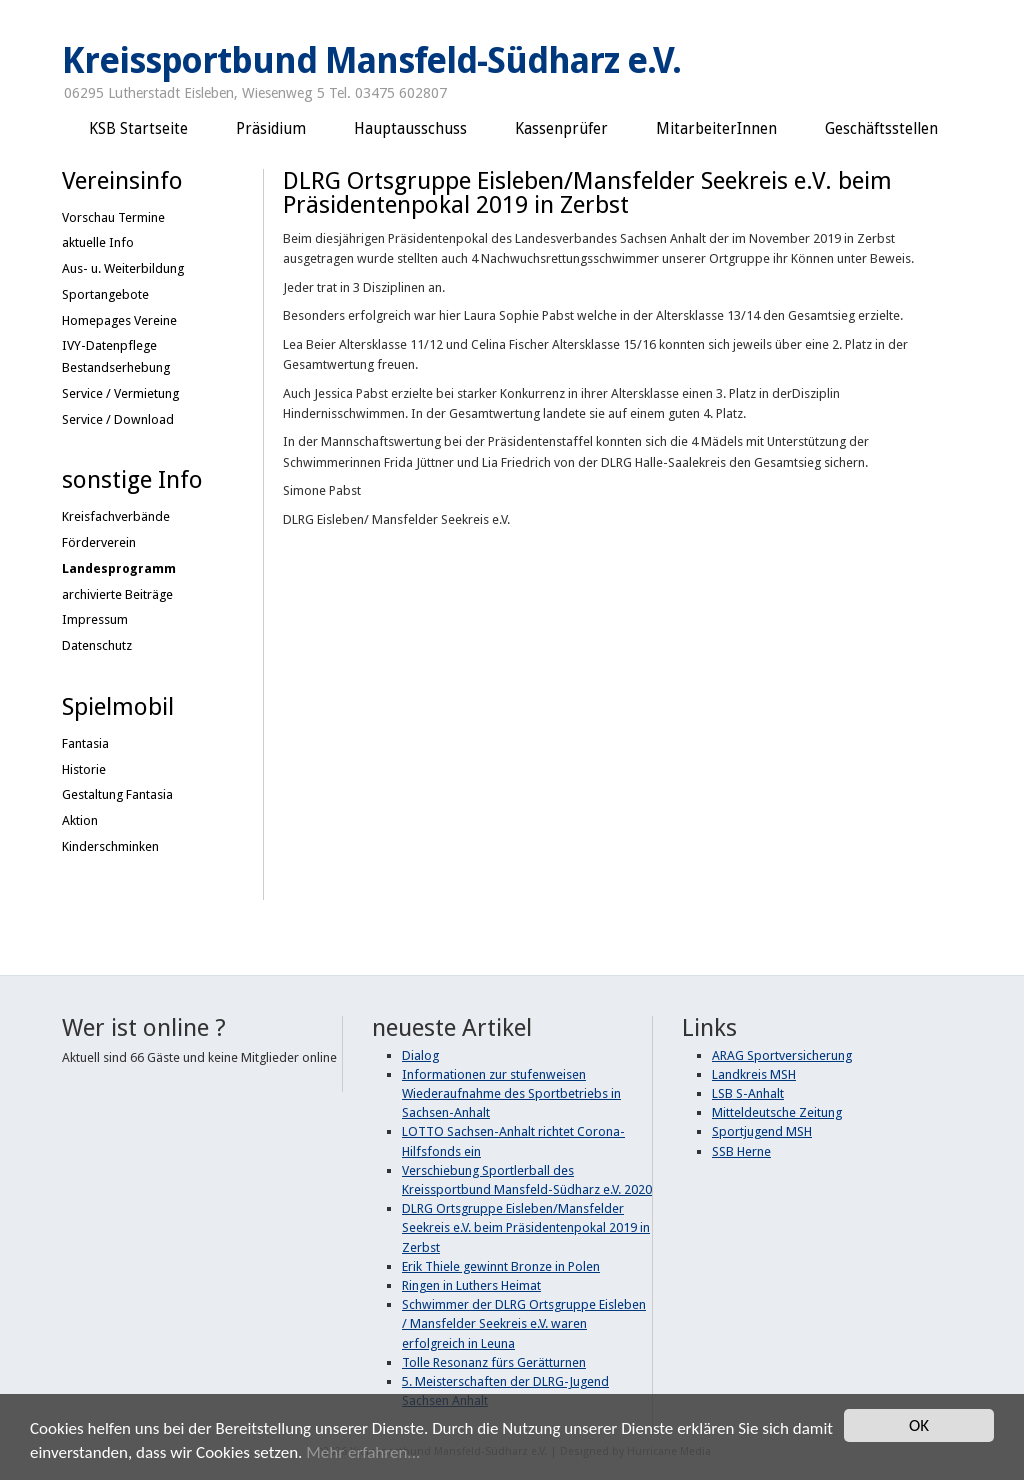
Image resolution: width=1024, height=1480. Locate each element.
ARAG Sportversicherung (782, 1055)
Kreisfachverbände (116, 516)
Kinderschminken (110, 846)
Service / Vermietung (120, 393)
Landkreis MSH (754, 1074)
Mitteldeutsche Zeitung (777, 1112)
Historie (84, 769)
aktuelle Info (98, 242)
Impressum (95, 619)
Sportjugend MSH (762, 1131)
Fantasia (85, 743)
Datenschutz (97, 645)
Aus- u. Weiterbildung (123, 268)
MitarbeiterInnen (716, 129)
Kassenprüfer (561, 129)
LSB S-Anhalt (748, 1093)
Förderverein (99, 542)
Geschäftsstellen (881, 129)
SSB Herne (741, 1151)
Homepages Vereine (119, 320)
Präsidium (271, 129)
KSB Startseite (138, 129)
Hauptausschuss (410, 129)
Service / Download (118, 419)
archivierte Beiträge (117, 594)
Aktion (80, 820)
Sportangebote (105, 294)
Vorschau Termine (113, 217)
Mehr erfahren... (363, 1453)
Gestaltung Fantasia (117, 794)
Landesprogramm (119, 568)
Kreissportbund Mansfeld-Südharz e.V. (371, 61)
